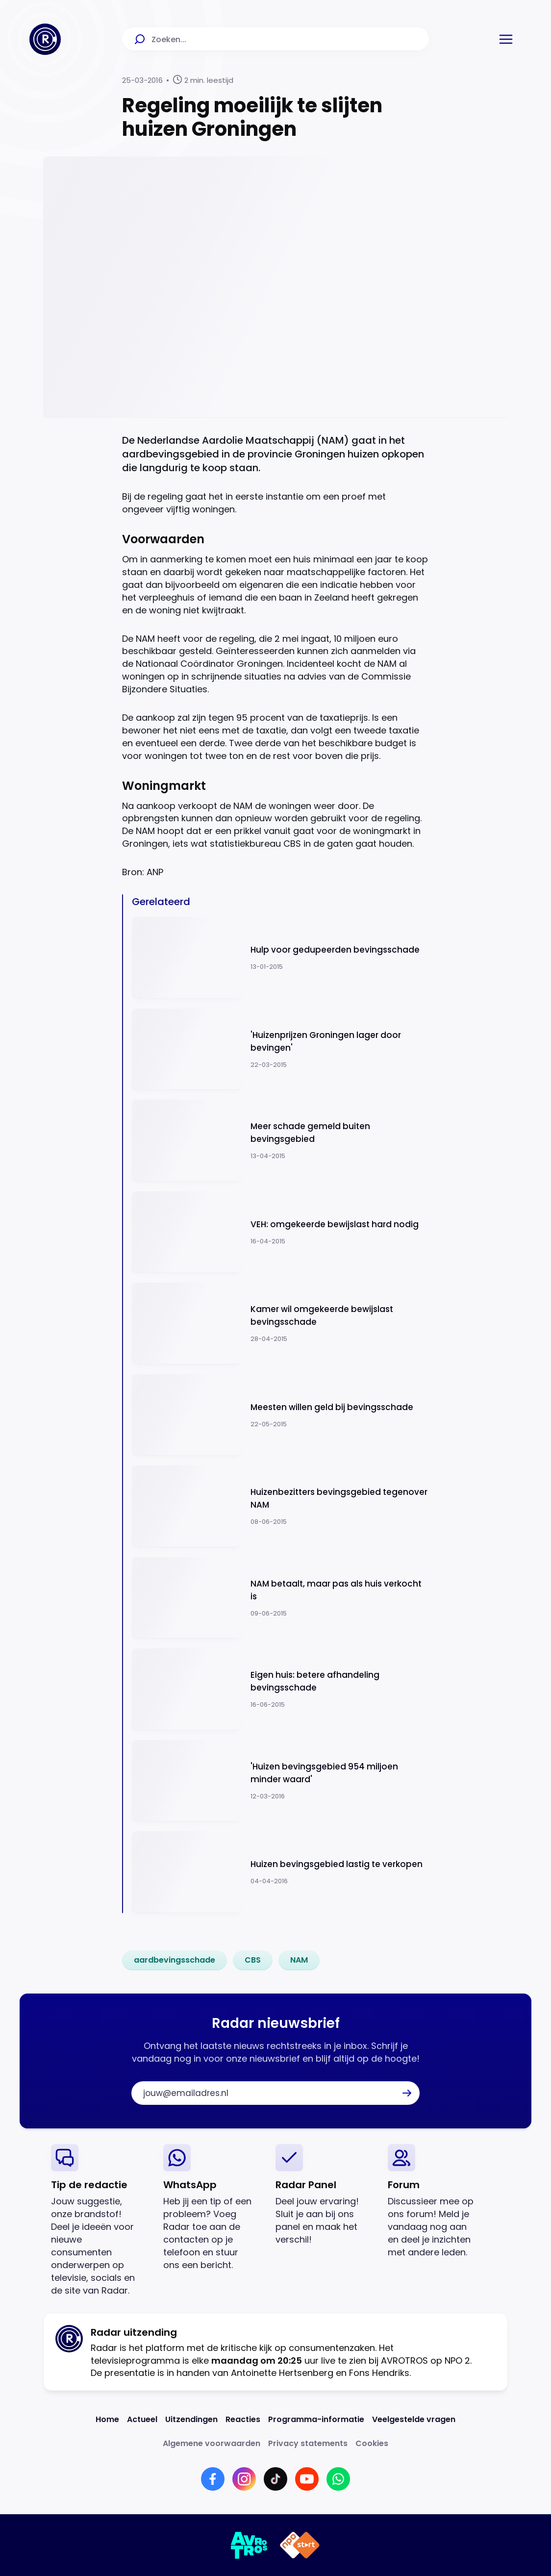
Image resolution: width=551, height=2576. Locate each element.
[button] (506, 39)
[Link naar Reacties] (242, 2419)
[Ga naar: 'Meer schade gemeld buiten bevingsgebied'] (280, 1141)
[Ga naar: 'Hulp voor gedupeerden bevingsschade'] (280, 958)
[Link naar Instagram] (244, 2479)
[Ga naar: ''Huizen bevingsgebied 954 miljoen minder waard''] (280, 1781)
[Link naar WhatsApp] (338, 2479)
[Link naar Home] (107, 2419)
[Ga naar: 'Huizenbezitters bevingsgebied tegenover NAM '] (280, 1506)
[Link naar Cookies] (371, 2443)
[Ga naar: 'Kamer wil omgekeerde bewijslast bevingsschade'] (280, 1323)
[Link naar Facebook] (213, 2479)
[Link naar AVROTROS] (249, 2545)
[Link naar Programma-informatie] (316, 2419)
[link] (174, 1960)
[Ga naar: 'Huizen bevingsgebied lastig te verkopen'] (280, 1872)
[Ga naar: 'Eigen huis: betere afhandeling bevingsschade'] (280, 1689)
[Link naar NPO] (299, 2545)
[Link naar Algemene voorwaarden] (211, 2443)
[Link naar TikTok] (275, 2479)
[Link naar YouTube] (307, 2479)
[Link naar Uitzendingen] (191, 2419)
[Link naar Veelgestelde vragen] (413, 2419)
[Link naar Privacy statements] (308, 2443)
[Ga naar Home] (45, 39)
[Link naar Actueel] (142, 2419)
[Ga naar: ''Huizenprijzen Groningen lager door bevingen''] (280, 1049)
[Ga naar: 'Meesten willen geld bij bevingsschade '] (280, 1415)
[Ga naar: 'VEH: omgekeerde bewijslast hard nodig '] (280, 1232)
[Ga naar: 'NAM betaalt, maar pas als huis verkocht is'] (280, 1598)
